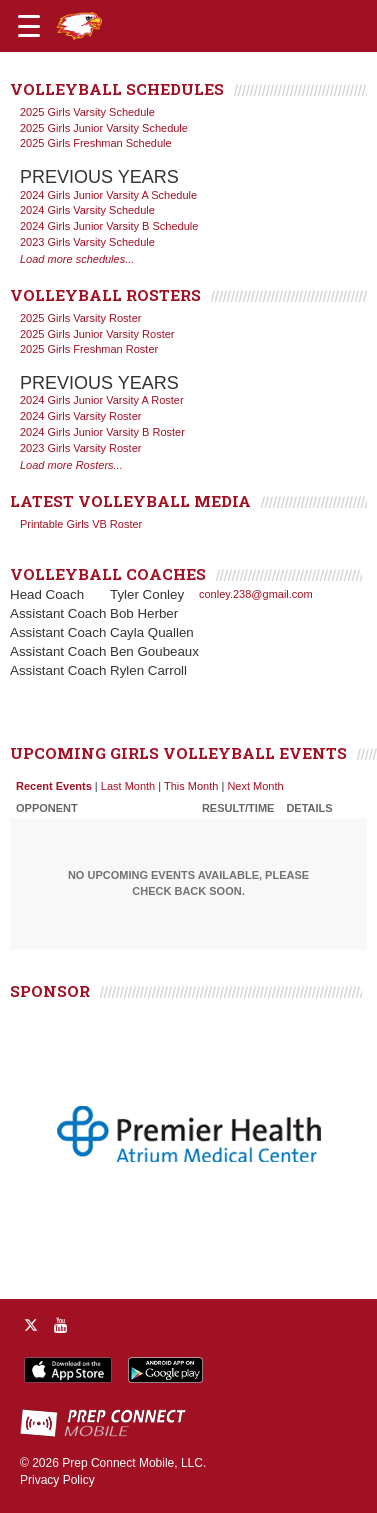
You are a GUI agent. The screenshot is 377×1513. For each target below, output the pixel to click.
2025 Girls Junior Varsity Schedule (104, 128)
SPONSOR (50, 991)
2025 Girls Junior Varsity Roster (97, 334)
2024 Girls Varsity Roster (80, 416)
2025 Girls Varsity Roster (80, 318)
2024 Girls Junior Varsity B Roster (102, 432)
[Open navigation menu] (29, 26)
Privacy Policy (57, 1480)
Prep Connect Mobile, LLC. (134, 1463)
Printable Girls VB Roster (81, 524)
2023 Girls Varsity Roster (80, 448)
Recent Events (54, 786)
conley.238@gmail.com (256, 594)
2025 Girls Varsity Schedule (87, 112)
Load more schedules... (77, 259)
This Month (191, 786)
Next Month (255, 786)
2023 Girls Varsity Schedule (87, 242)
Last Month (128, 786)
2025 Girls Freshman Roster (89, 349)
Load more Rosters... (71, 465)
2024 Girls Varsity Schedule (87, 210)
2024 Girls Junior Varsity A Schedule (108, 195)
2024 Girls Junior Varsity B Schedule (109, 226)
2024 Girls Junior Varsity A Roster (102, 400)
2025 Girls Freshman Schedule (96, 143)
